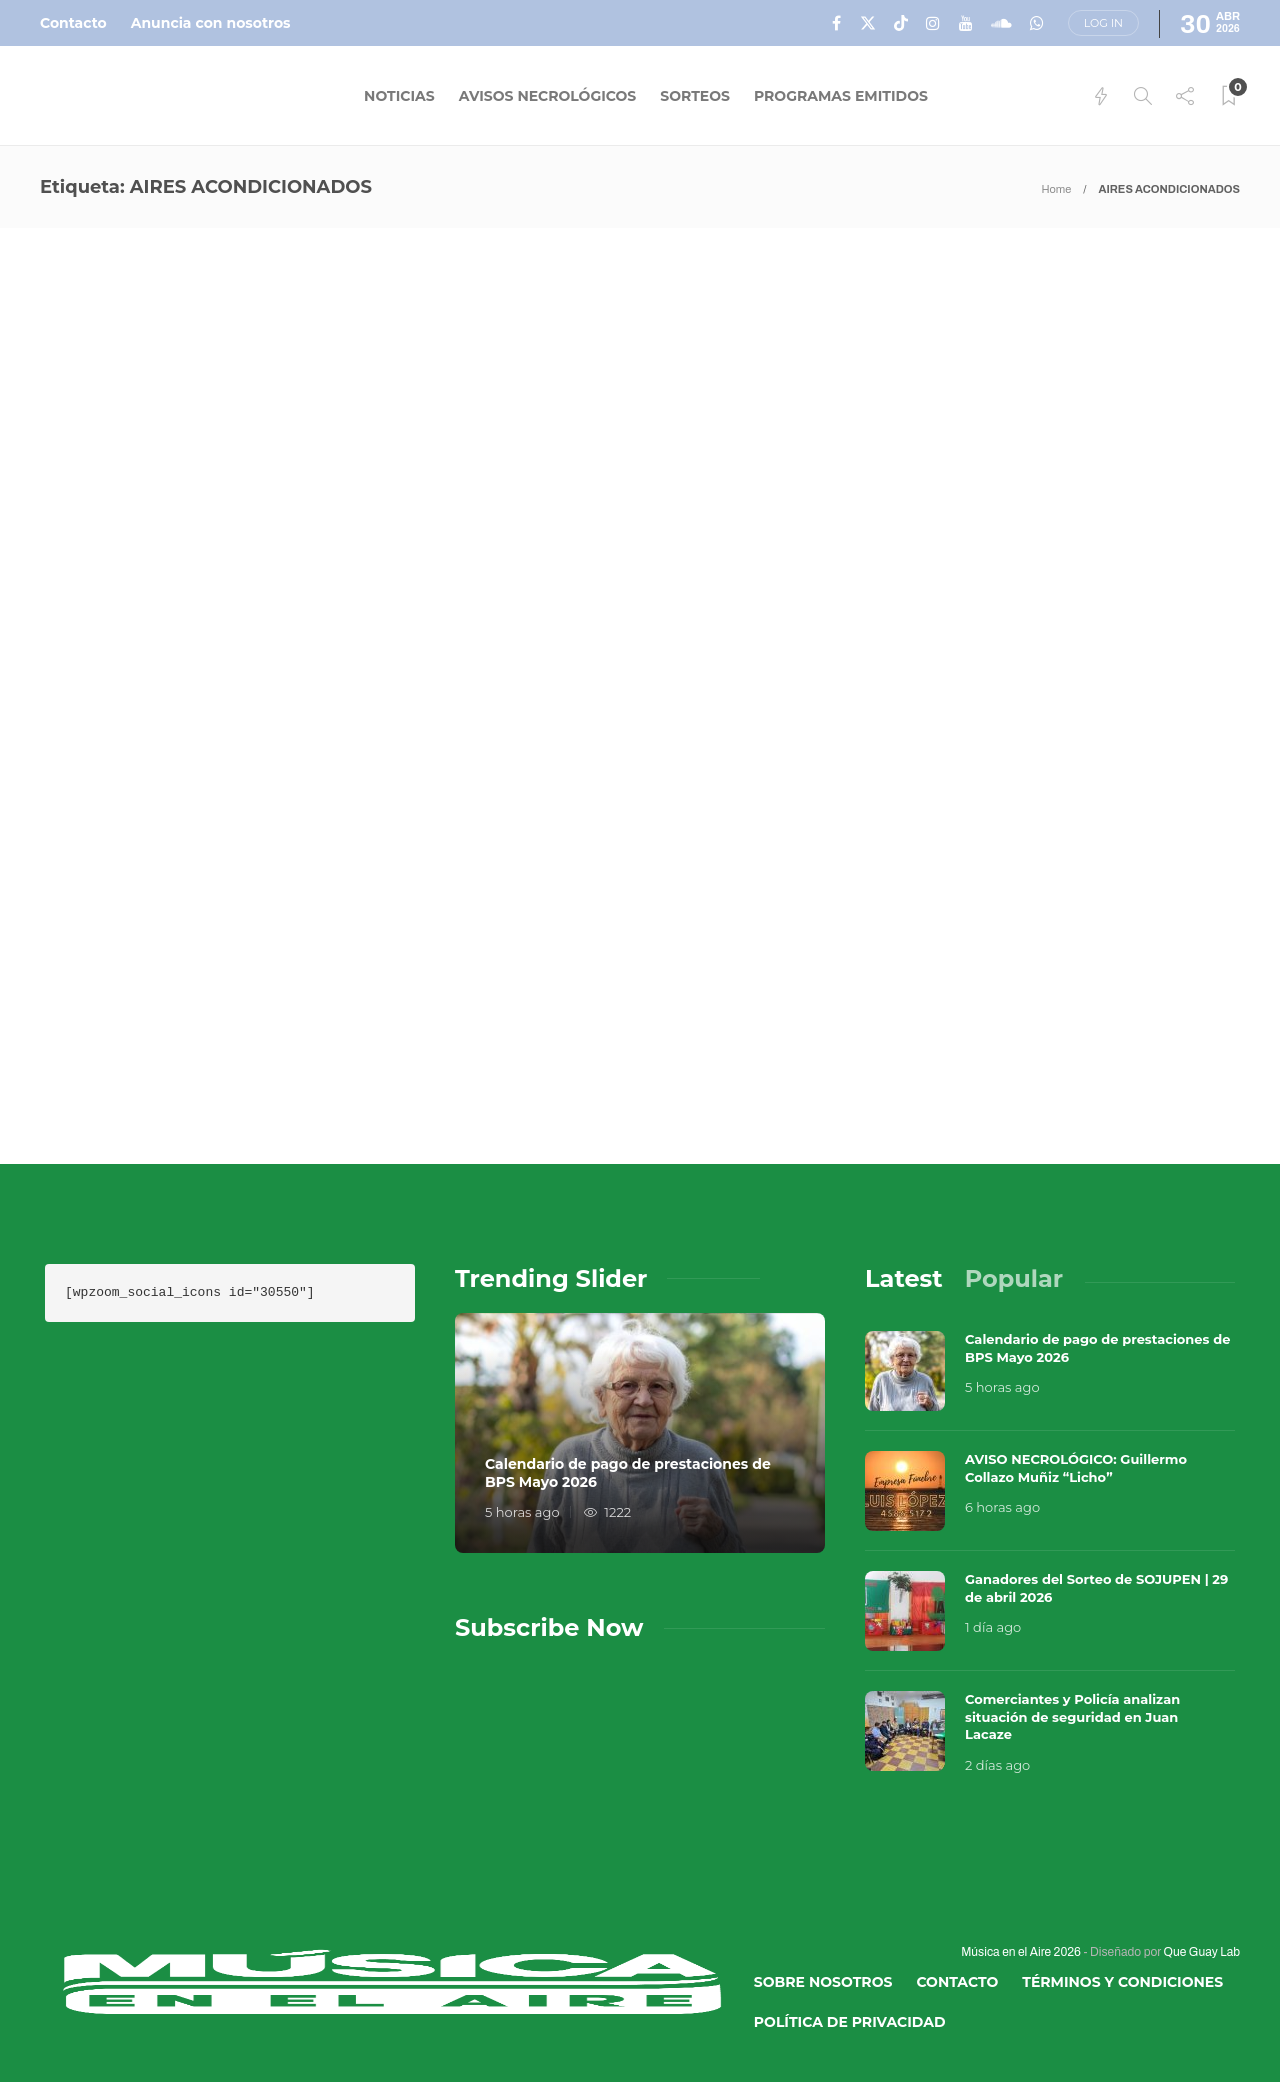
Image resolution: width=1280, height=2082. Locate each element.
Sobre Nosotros (823, 1982)
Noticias (399, 96)
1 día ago (993, 1627)
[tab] (904, 1278)
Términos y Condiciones (1122, 1982)
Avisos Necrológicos (548, 96)
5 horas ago (522, 1512)
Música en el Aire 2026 (1021, 1952)
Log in (1103, 23)
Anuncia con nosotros (211, 23)
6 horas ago (1002, 1507)
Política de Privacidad (850, 2022)
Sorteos (695, 96)
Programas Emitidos (841, 96)
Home (1056, 189)
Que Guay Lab (1202, 1952)
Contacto (73, 23)
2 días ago (997, 1765)
